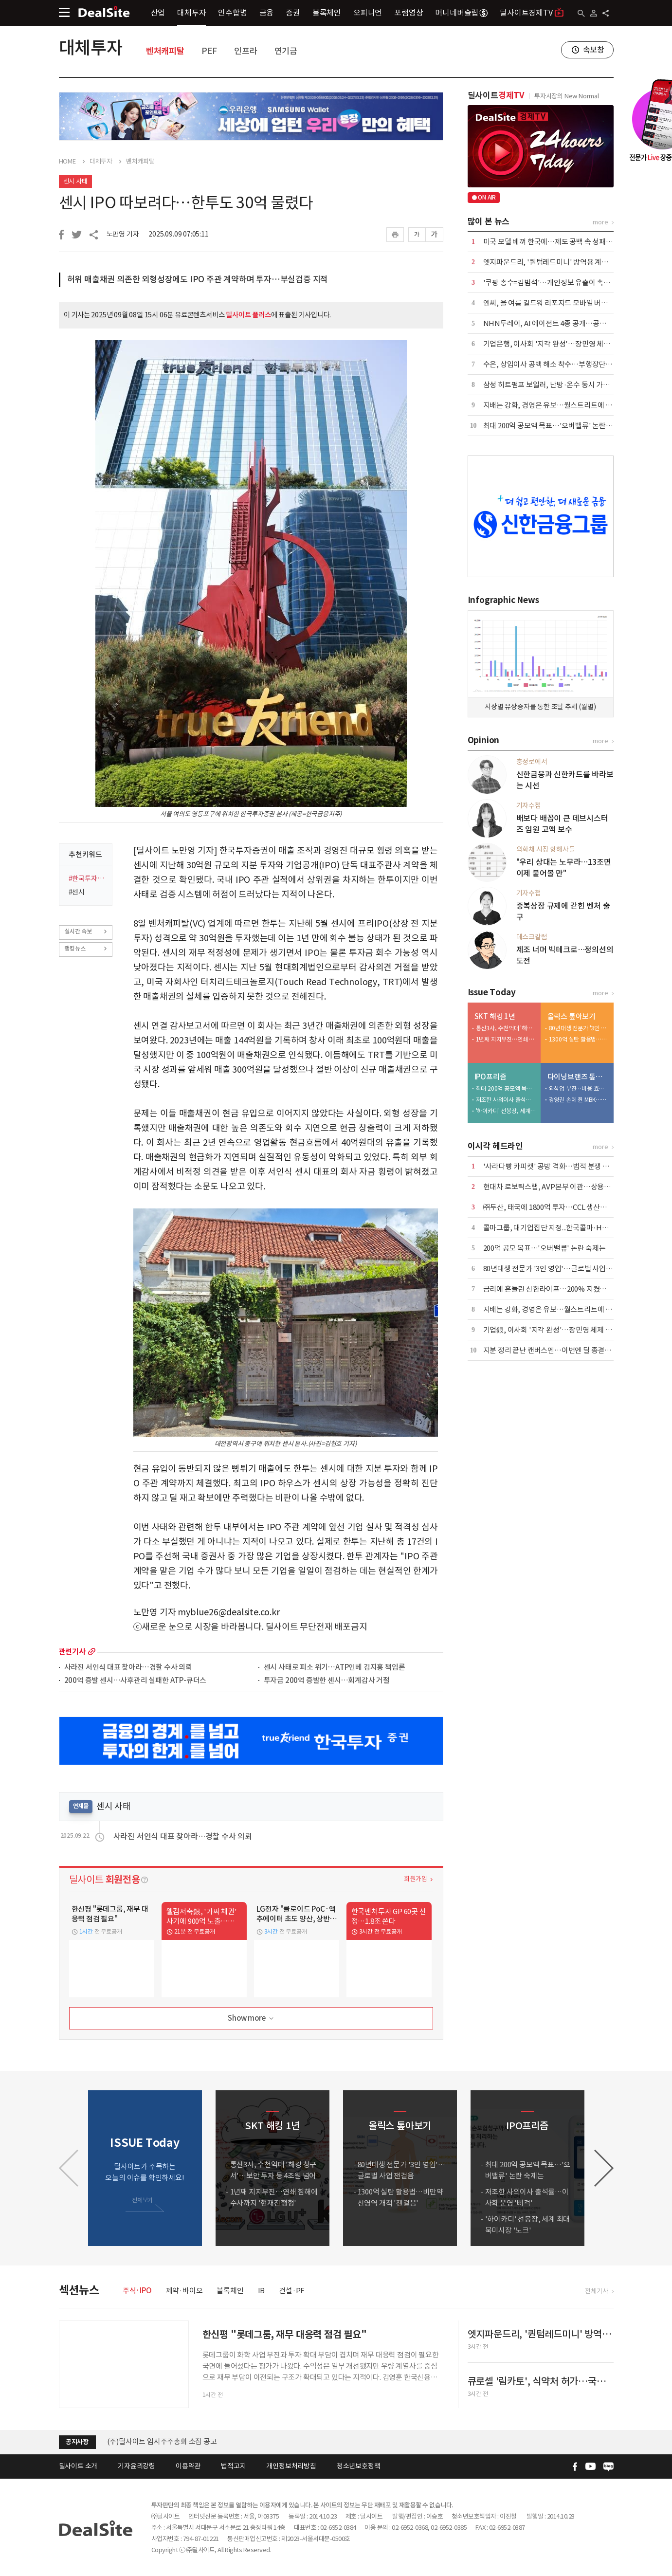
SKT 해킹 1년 (494, 1016)
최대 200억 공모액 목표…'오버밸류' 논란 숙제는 (555, 425)
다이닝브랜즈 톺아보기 (578, 1076)
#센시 (77, 892)
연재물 (81, 1805)
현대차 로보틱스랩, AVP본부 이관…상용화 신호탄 (558, 1186)
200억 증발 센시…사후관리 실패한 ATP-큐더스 (135, 1681)
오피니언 (367, 13)
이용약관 (188, 2466)
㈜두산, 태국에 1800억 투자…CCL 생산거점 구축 (555, 1207)
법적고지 (233, 2466)
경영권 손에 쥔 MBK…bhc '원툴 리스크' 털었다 (579, 1099)
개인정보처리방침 (291, 2466)
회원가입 (415, 1879)
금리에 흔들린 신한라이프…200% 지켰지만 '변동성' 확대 (568, 1289)
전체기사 (596, 2291)
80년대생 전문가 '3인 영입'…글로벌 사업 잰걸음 (579, 1028)
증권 (293, 13)
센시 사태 (75, 181)
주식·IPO (137, 2290)
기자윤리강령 (136, 2466)
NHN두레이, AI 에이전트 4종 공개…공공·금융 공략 (560, 323)
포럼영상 (408, 13)
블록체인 (326, 13)
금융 (266, 13)
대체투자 (191, 13)
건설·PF (292, 2290)
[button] (604, 2168)
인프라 (245, 51)
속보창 (593, 50)
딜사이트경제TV (531, 12)
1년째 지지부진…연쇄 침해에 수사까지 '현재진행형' (506, 1039)
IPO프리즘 (490, 1076)
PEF (209, 51)
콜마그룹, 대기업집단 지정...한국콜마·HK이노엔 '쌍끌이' (568, 1227)
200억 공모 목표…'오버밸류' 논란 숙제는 (544, 1248)
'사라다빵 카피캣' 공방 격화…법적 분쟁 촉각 (549, 1166)
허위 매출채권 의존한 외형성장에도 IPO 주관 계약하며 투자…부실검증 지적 (197, 279)
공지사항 (77, 2442)
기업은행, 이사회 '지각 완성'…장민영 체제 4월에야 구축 (567, 343)
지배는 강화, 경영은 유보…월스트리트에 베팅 (551, 405)
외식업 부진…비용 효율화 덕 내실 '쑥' (579, 1088)
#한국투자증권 (87, 878)
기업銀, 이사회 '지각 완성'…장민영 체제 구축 (551, 1329)
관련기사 (72, 1651)
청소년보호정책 (359, 2466)
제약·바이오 (184, 2290)
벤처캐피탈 (165, 51)
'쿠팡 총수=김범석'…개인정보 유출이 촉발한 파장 (557, 282)
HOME (67, 161)
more (91, 1651)
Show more (251, 2018)
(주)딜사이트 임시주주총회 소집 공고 (162, 2441)
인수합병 (232, 13)
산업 (158, 13)
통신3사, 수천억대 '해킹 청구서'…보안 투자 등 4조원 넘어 (506, 1028)
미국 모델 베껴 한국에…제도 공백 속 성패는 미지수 (558, 241)
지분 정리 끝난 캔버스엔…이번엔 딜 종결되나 (550, 1350)
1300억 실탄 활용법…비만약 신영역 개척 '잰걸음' (579, 1039)
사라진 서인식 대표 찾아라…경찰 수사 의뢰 (128, 1667)
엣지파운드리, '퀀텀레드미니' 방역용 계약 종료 (553, 262)
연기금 (285, 51)
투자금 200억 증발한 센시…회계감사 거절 (327, 1681)
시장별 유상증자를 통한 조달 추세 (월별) (540, 706)
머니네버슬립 (461, 13)
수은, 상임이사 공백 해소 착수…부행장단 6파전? (555, 364)
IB (261, 2290)
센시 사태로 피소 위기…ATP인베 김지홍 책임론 (334, 1667)
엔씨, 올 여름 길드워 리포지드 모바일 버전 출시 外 (557, 303)
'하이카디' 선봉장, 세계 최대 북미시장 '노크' (506, 1111)
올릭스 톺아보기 (571, 1016)
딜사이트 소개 (78, 2466)
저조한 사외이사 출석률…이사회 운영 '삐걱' (506, 1099)
